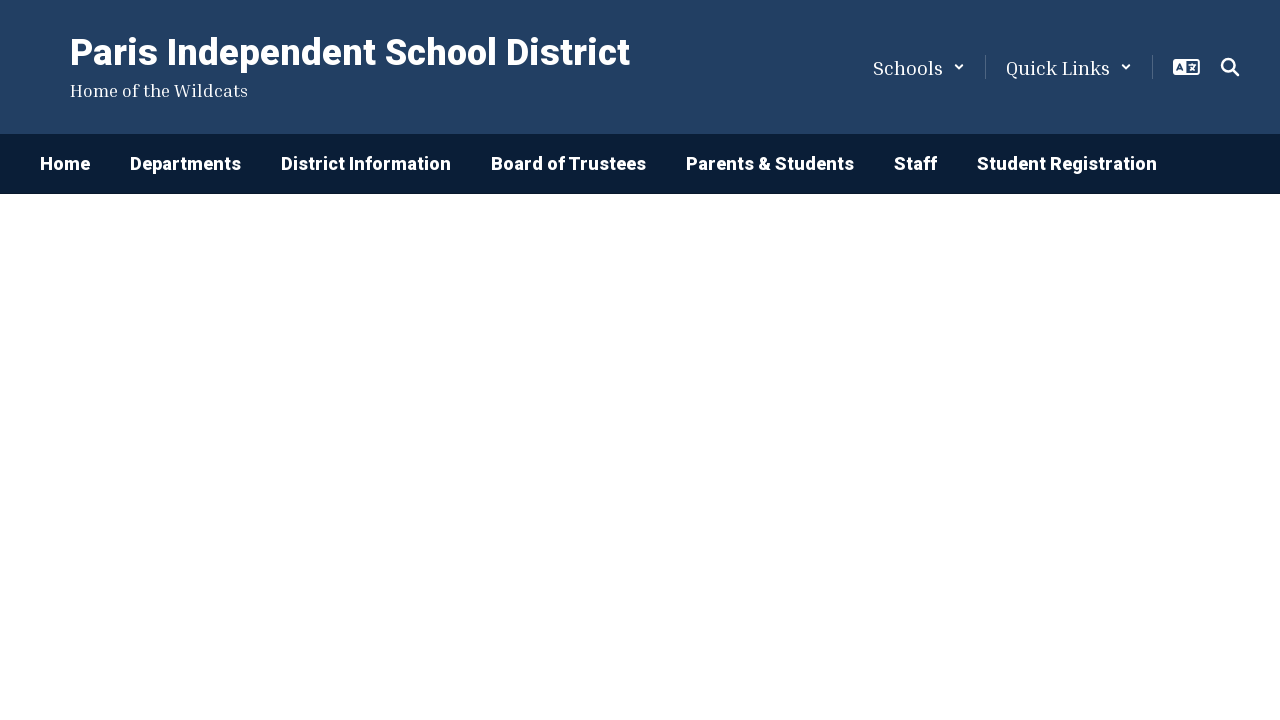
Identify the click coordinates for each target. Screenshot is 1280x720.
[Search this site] (1230, 67)
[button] (919, 67)
